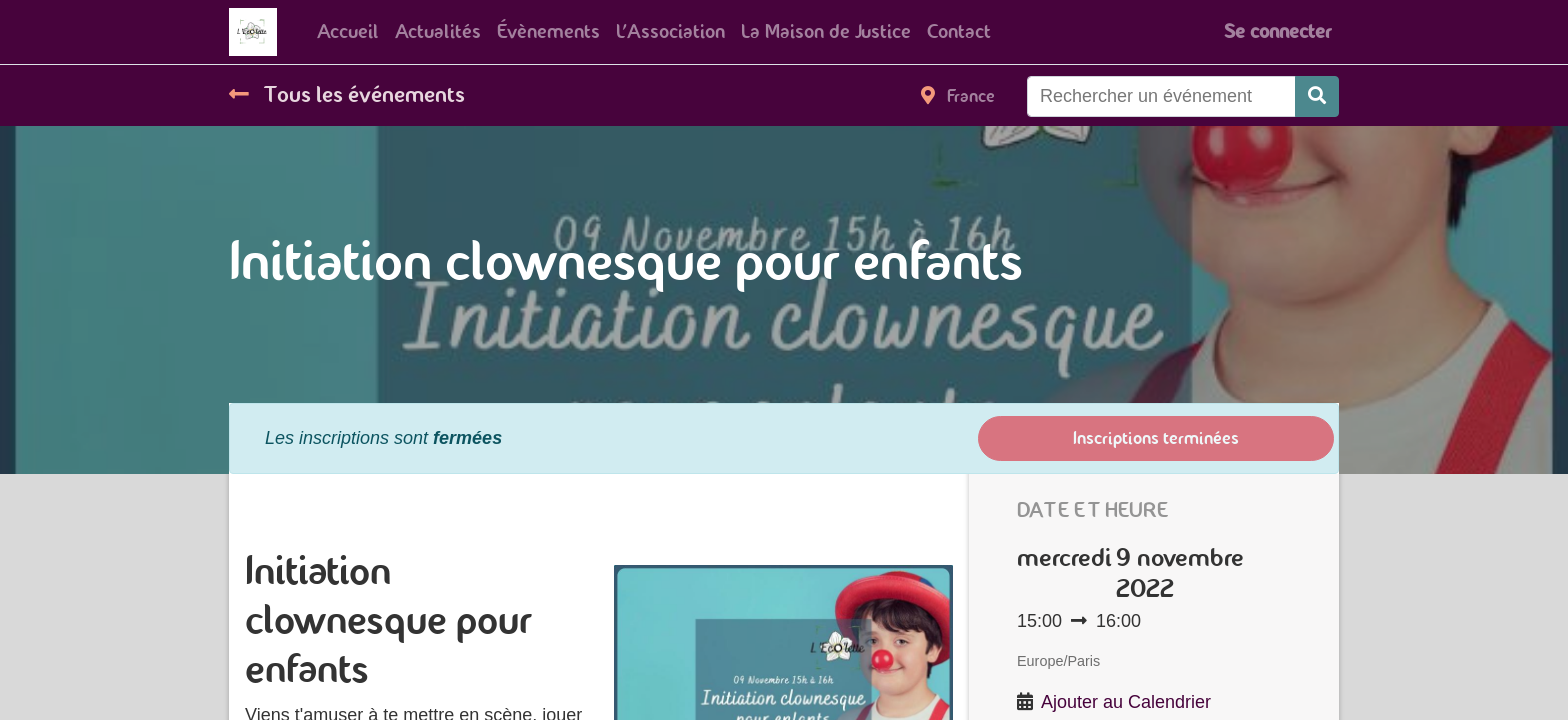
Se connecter (1277, 31)
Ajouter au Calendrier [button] (1126, 702)
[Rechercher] (1317, 96)
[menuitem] (348, 32)
